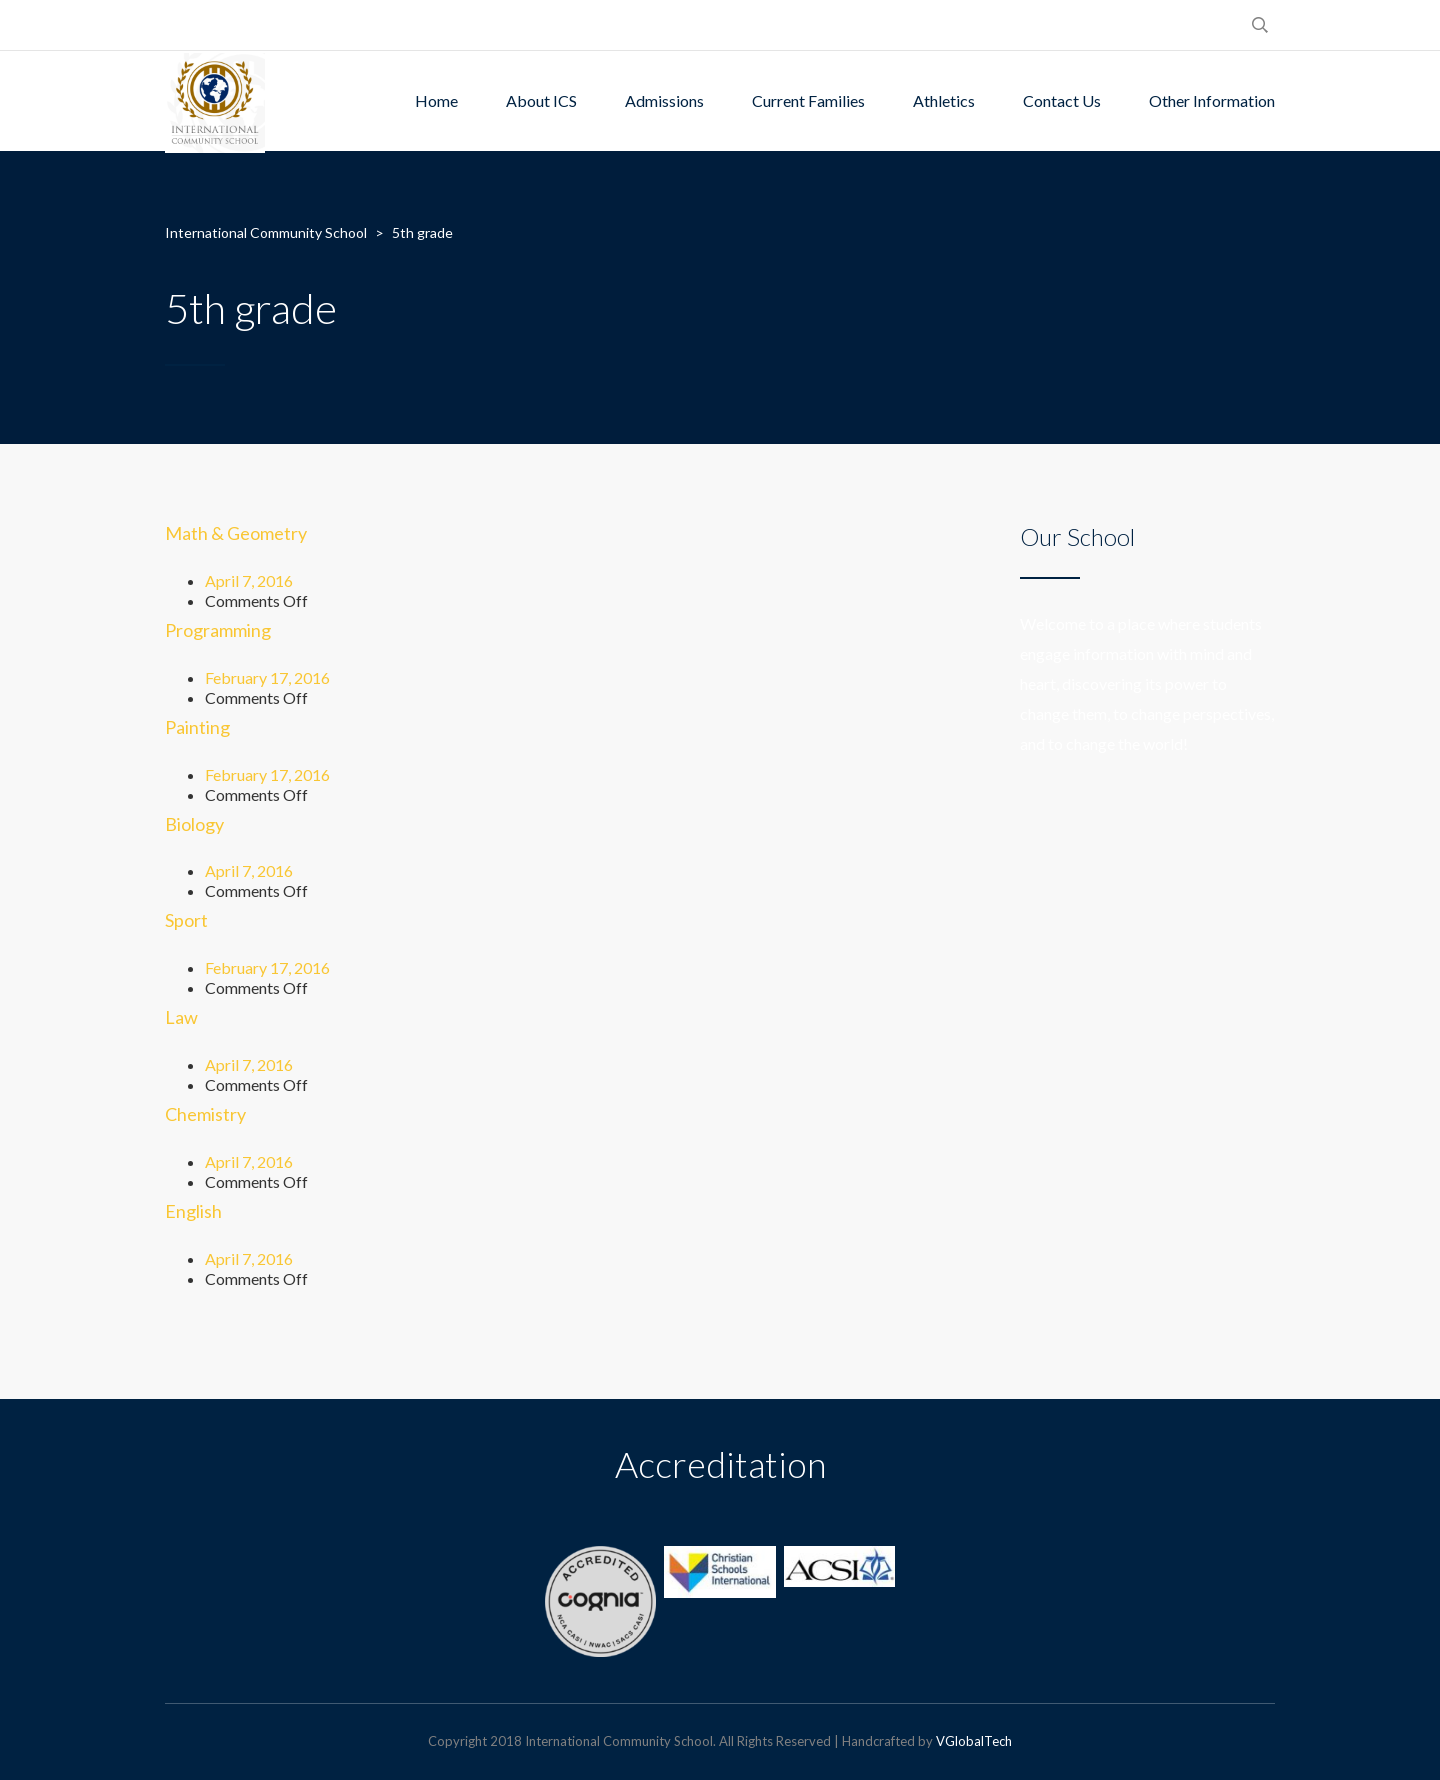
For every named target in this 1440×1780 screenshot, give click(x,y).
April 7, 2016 (249, 580)
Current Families (808, 100)
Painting (197, 727)
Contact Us (1062, 100)
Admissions (664, 100)
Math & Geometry (236, 533)
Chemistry (205, 1114)
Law (181, 1017)
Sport (186, 920)
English (193, 1211)
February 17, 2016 (267, 677)
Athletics (944, 100)
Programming (218, 630)
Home (436, 100)
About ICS (541, 100)
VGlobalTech (974, 1741)
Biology (194, 824)
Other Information (1212, 100)
